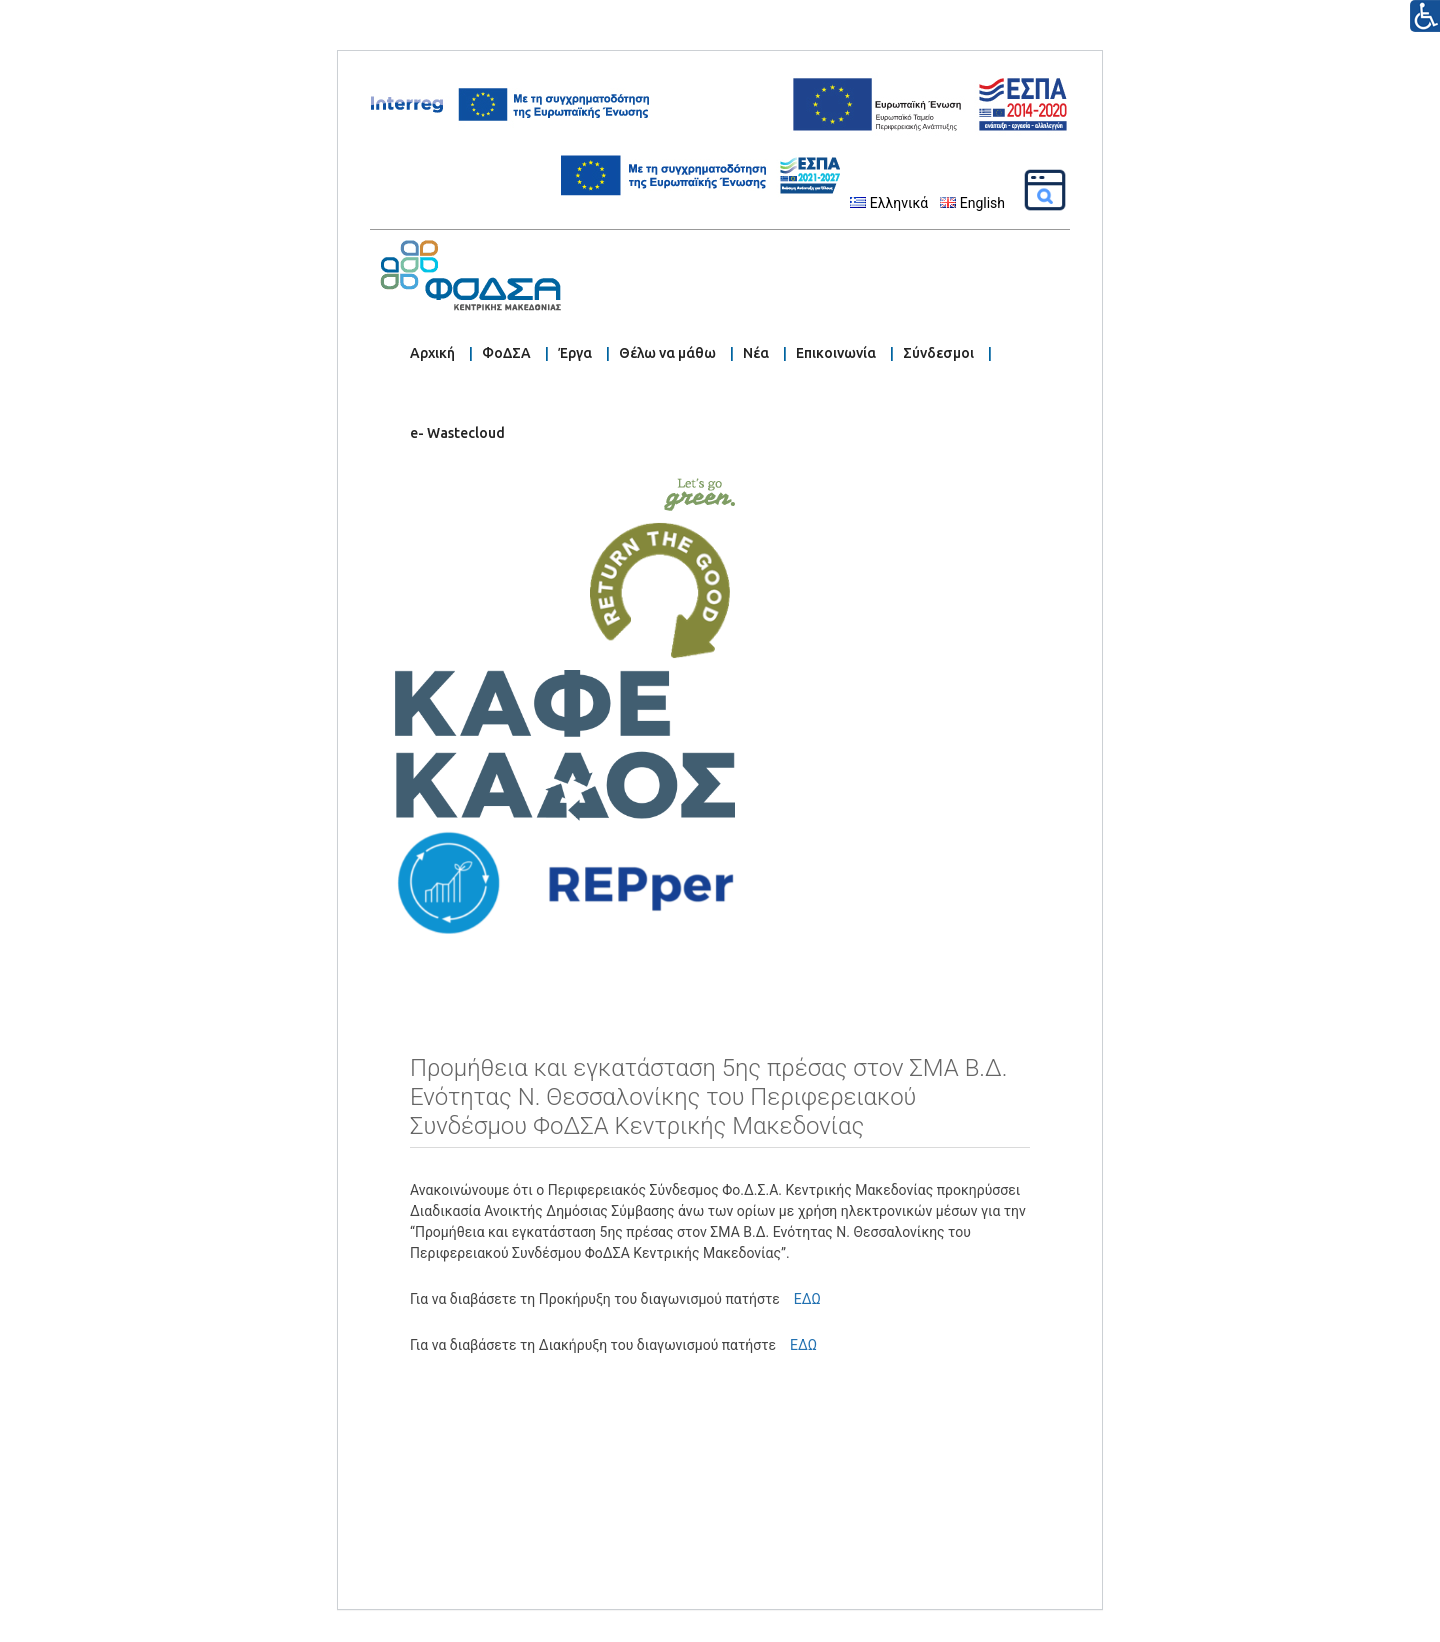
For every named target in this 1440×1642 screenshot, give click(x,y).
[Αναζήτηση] (1045, 190)
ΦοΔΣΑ (506, 353)
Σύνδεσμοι (938, 353)
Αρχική (432, 353)
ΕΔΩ (804, 1299)
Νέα (756, 353)
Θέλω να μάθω (667, 353)
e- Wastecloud (457, 433)
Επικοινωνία (836, 353)
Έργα (575, 353)
